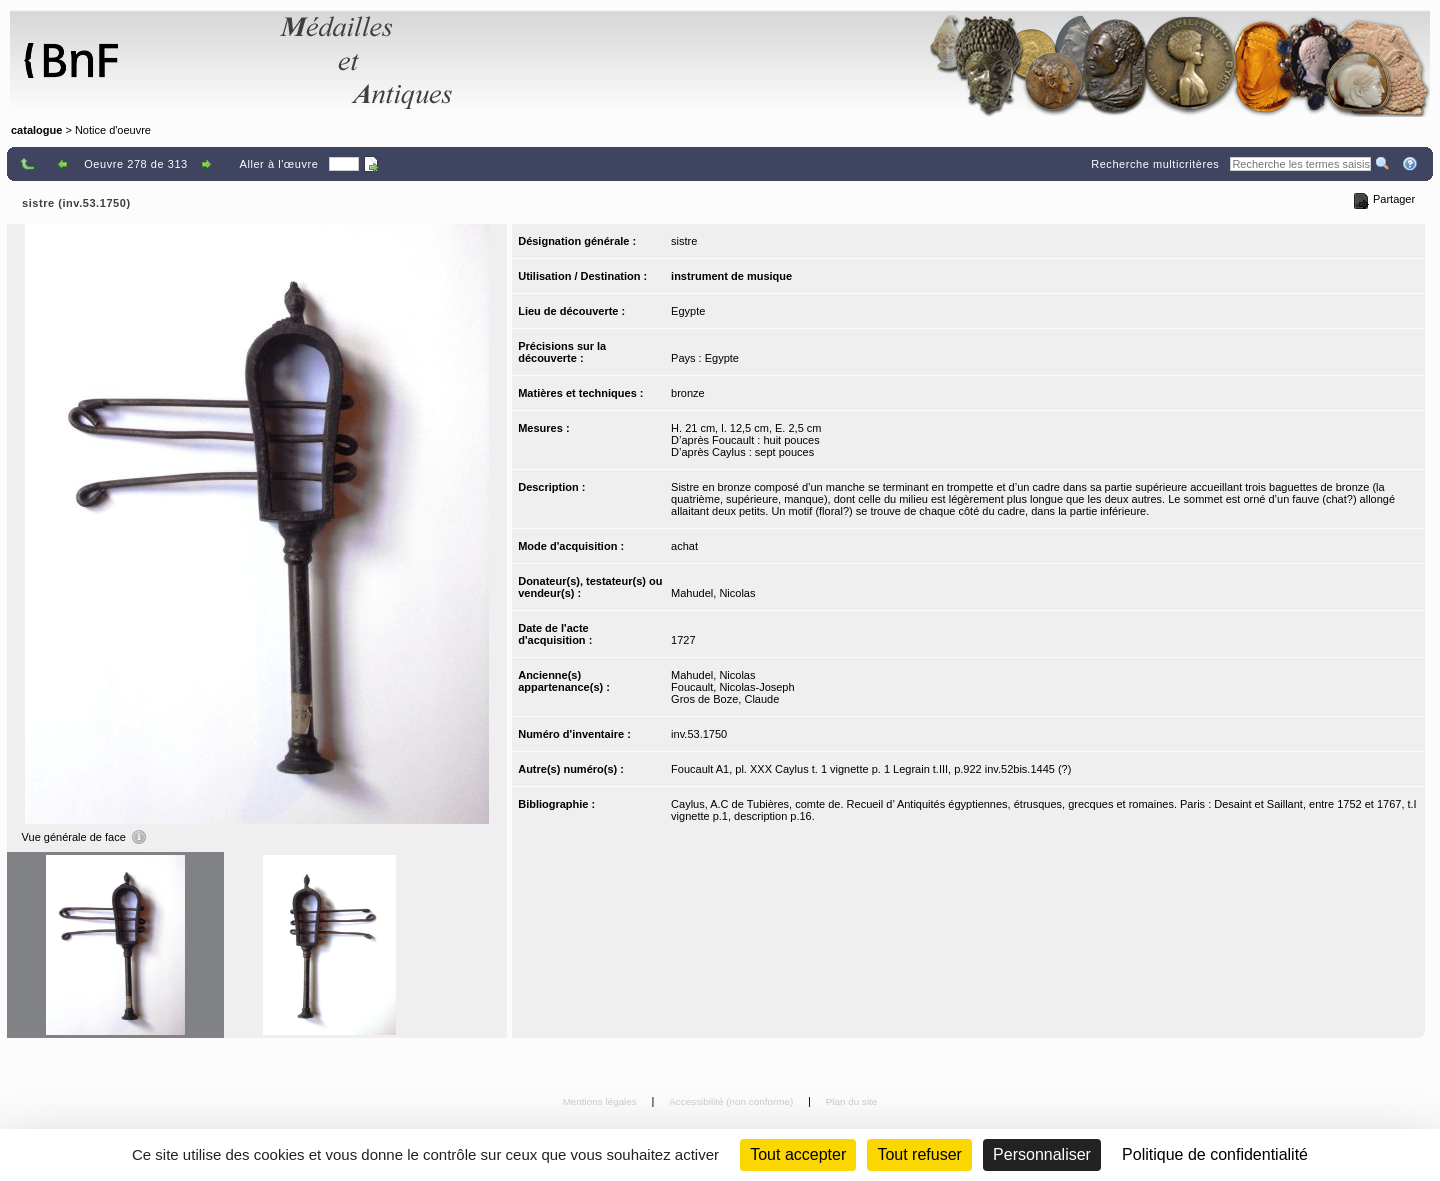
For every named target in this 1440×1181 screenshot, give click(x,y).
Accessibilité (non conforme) (732, 1101)
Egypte (688, 311)
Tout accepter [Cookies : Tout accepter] (798, 1154)
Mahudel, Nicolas (713, 593)
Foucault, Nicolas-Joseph (733, 687)
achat (684, 546)
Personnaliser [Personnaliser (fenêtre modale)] (1042, 1154)
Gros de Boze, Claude (725, 699)
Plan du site (852, 1101)
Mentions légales (601, 1101)
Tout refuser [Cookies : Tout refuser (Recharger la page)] (919, 1154)
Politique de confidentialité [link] (1215, 1154)
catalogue (36, 130)
